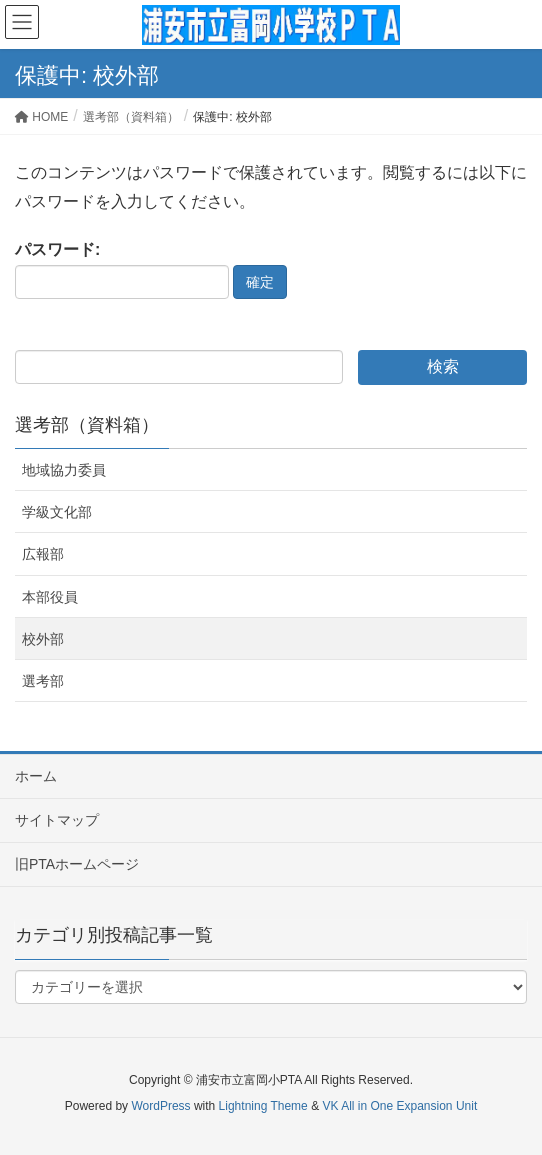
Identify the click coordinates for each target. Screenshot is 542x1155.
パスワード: (122, 270)
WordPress (160, 1106)
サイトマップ (57, 820)
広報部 (43, 554)
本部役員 (50, 597)
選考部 (43, 681)
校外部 (43, 639)
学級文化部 (57, 512)
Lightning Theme (263, 1106)
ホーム (36, 776)
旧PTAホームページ (77, 864)
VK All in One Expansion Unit (399, 1106)
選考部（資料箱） (87, 425)
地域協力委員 (64, 470)
